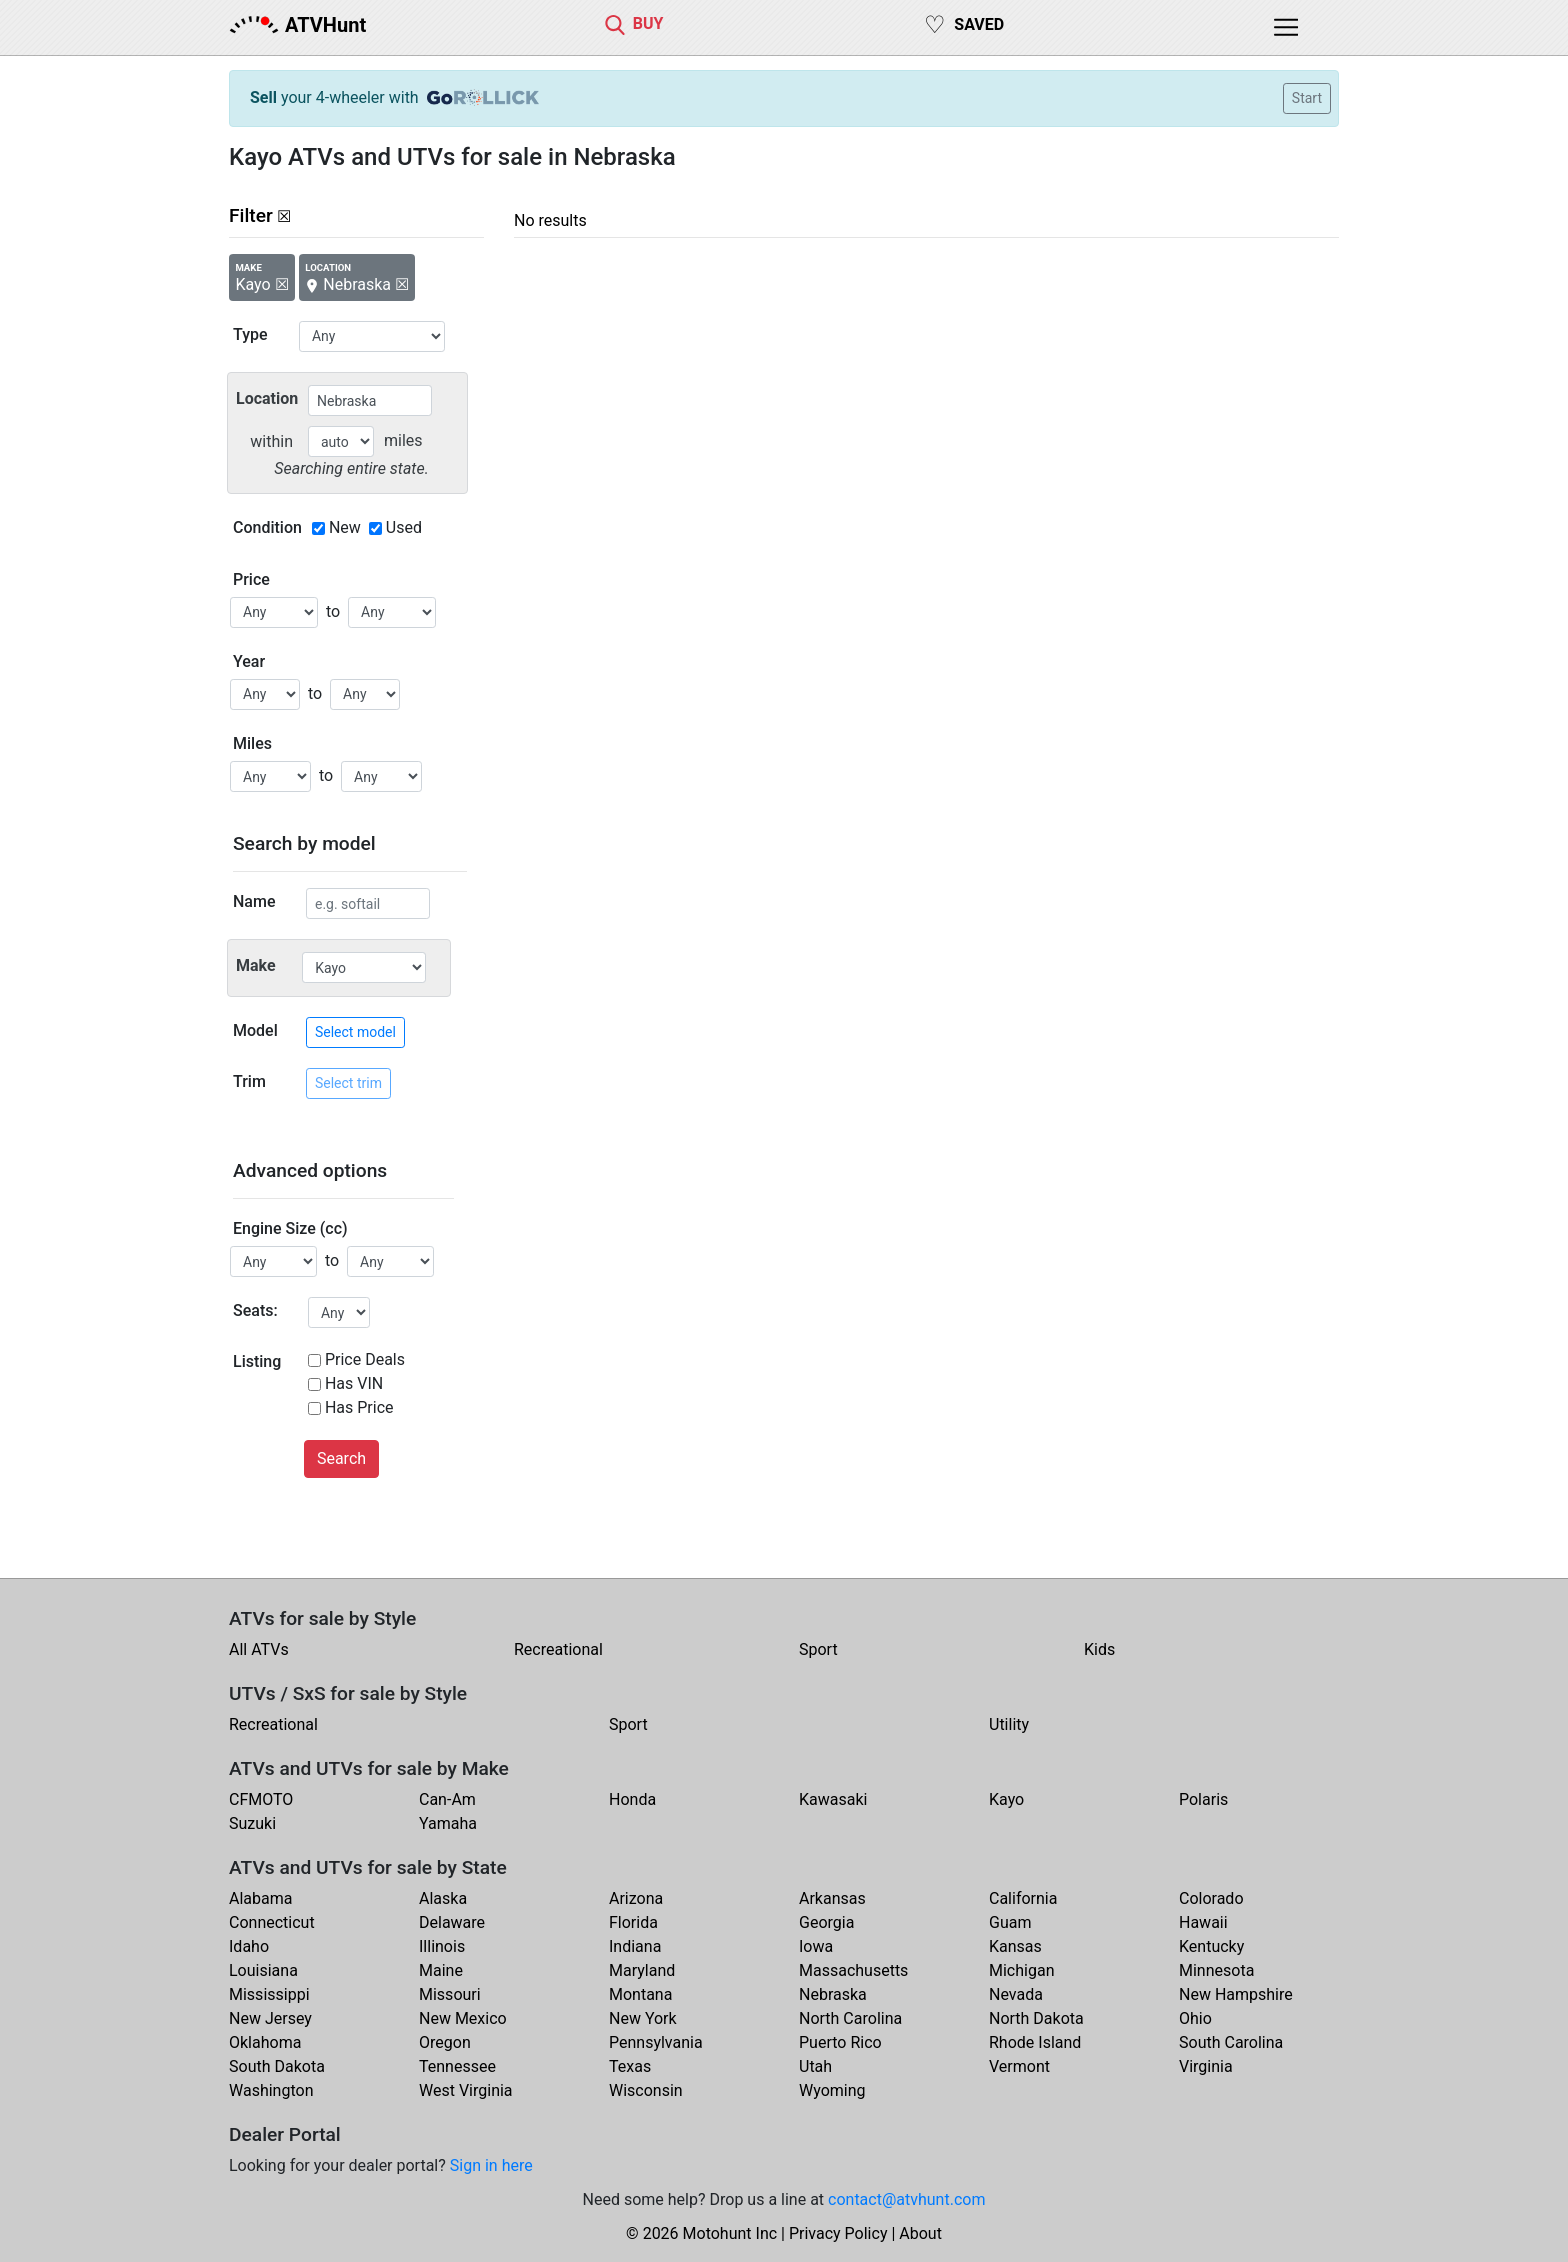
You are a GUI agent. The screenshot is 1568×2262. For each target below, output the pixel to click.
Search (341, 1458)
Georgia (826, 1922)
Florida (633, 1922)
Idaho (249, 1946)
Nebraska (833, 1994)
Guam (1010, 1922)
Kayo (1006, 1799)
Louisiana (263, 1970)
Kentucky (1211, 1946)
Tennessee (457, 2066)
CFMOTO (261, 1799)
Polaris (1203, 1799)
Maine (441, 1970)
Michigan (1021, 1970)
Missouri (450, 1994)
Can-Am (447, 1799)
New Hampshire (1236, 1994)
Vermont (1019, 2066)
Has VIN (354, 1383)
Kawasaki (833, 1799)
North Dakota (1036, 2018)
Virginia (1206, 2066)
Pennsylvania (656, 2042)
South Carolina (1231, 2042)
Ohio (1195, 2018)
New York (643, 2018)
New (345, 527)
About (920, 2233)
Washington (271, 2090)
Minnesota (1216, 1970)
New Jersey (270, 2018)
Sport (818, 1649)
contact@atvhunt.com (906, 2199)
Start (1307, 98)
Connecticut (272, 1922)
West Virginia (466, 2090)
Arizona (636, 1898)
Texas (630, 2066)
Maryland (642, 1970)
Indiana (635, 1946)
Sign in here (491, 2165)
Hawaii (1203, 1922)
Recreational (558, 1649)
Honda (632, 1799)
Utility (1009, 1724)
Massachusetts (853, 1970)
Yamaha (448, 1823)
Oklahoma (265, 2042)
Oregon (445, 2042)
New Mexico (463, 2018)
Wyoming (832, 2090)
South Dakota (277, 2066)
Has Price (359, 1407)
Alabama (260, 1898)
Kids (1099, 1649)
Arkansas (832, 1898)
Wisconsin (646, 2090)
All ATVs (259, 1649)
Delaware (452, 1922)
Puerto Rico (840, 2042)
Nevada (1016, 1994)
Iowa (816, 1946)
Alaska (443, 1898)
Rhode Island (1035, 2042)
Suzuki (252, 1823)
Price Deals (365, 1359)
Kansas (1015, 1946)
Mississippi (269, 1994)
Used (404, 527)
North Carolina (850, 2018)
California (1023, 1898)
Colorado (1211, 1898)
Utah (815, 2066)
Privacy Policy (838, 2233)
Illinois (442, 1946)
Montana (640, 1994)
